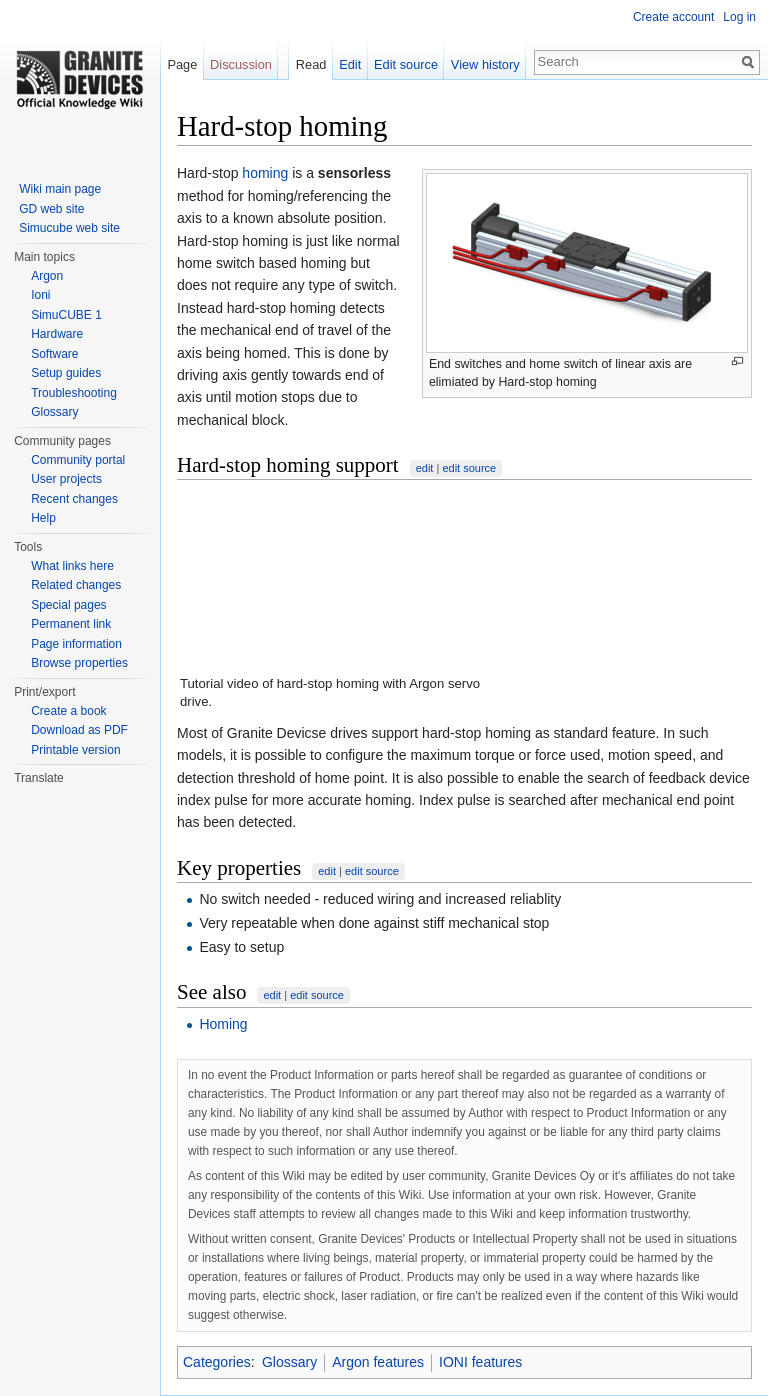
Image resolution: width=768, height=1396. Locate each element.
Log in (739, 17)
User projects (66, 479)
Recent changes (74, 499)
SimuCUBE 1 (66, 315)
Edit (350, 64)
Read (311, 64)
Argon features (378, 1362)
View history (485, 64)
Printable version (75, 750)
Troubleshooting (74, 393)
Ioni (40, 295)
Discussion (241, 64)
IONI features (480, 1362)
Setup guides (66, 373)
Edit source (406, 64)
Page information (76, 644)
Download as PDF (79, 730)
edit (425, 468)
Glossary (289, 1362)
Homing (223, 1024)
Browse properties (79, 663)
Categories (217, 1362)
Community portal (78, 460)
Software (54, 354)
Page (182, 64)
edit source (469, 468)
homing (265, 173)
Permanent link (71, 624)
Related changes (76, 585)
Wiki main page (60, 189)
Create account (673, 17)
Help (43, 518)
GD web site (51, 209)
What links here (72, 566)
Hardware (57, 334)
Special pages (68, 605)
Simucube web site (69, 228)
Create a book (68, 711)
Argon (47, 276)
